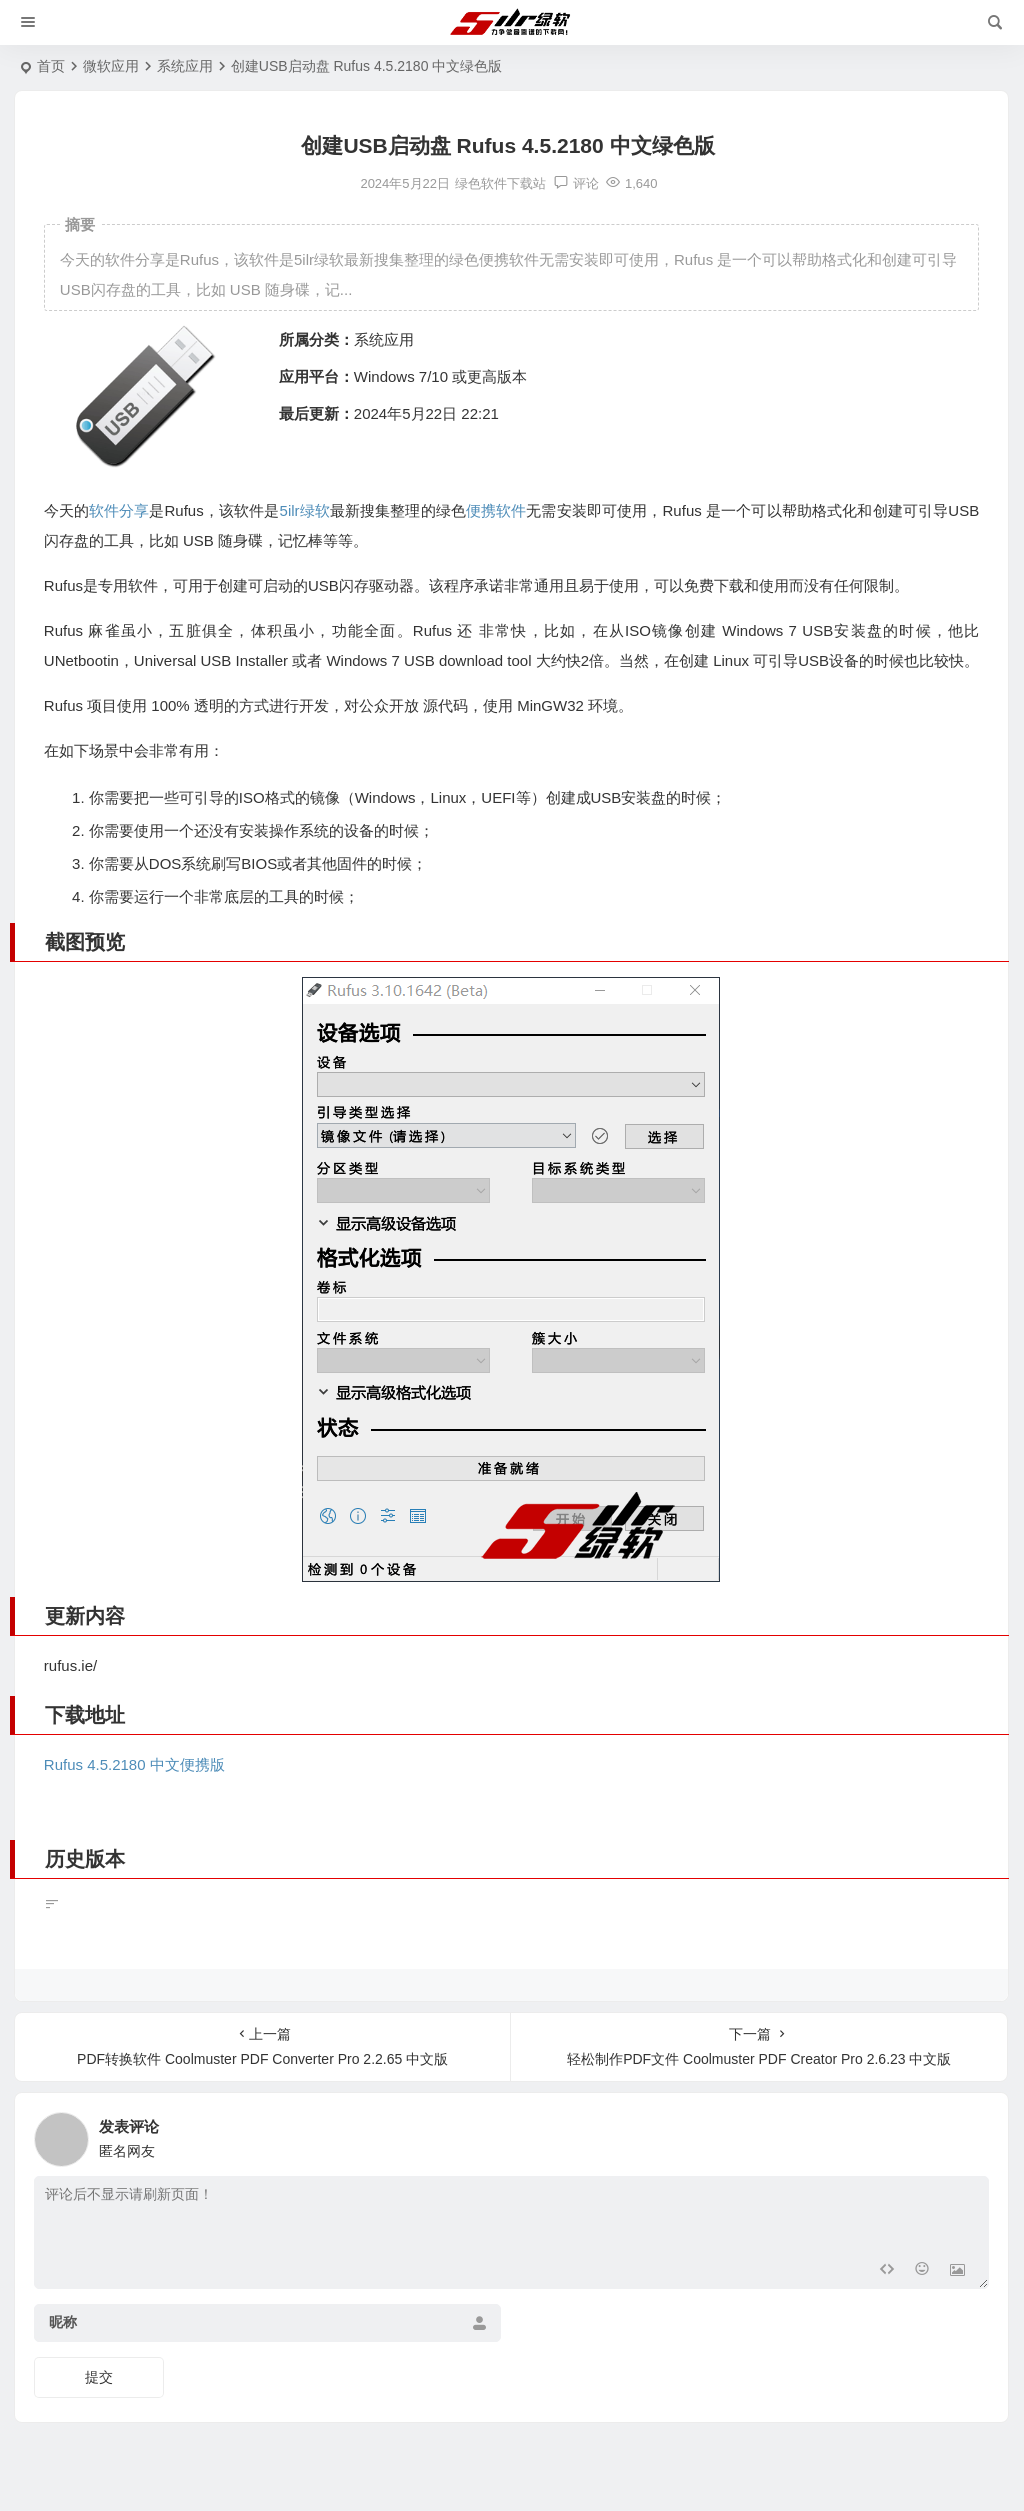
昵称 (63, 2322)
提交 (99, 2377)
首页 (51, 66)
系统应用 (185, 66)
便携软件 (496, 510)
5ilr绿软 (305, 510)
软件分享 (119, 510)
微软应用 (111, 66)
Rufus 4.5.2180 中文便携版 (134, 1764)
